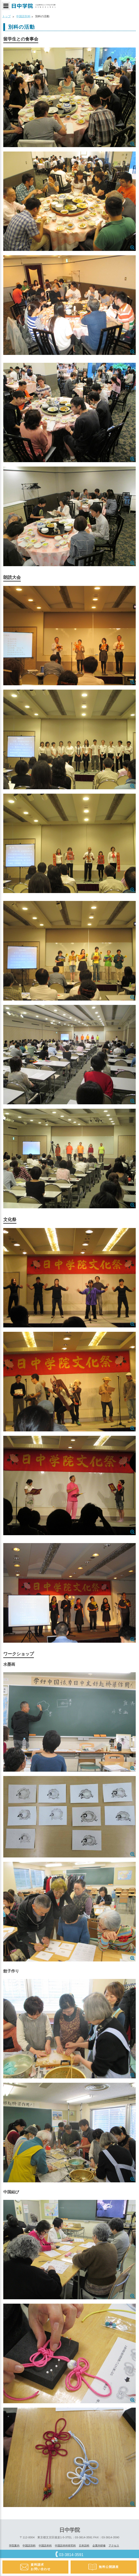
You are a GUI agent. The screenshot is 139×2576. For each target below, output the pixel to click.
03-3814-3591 (71, 2555)
